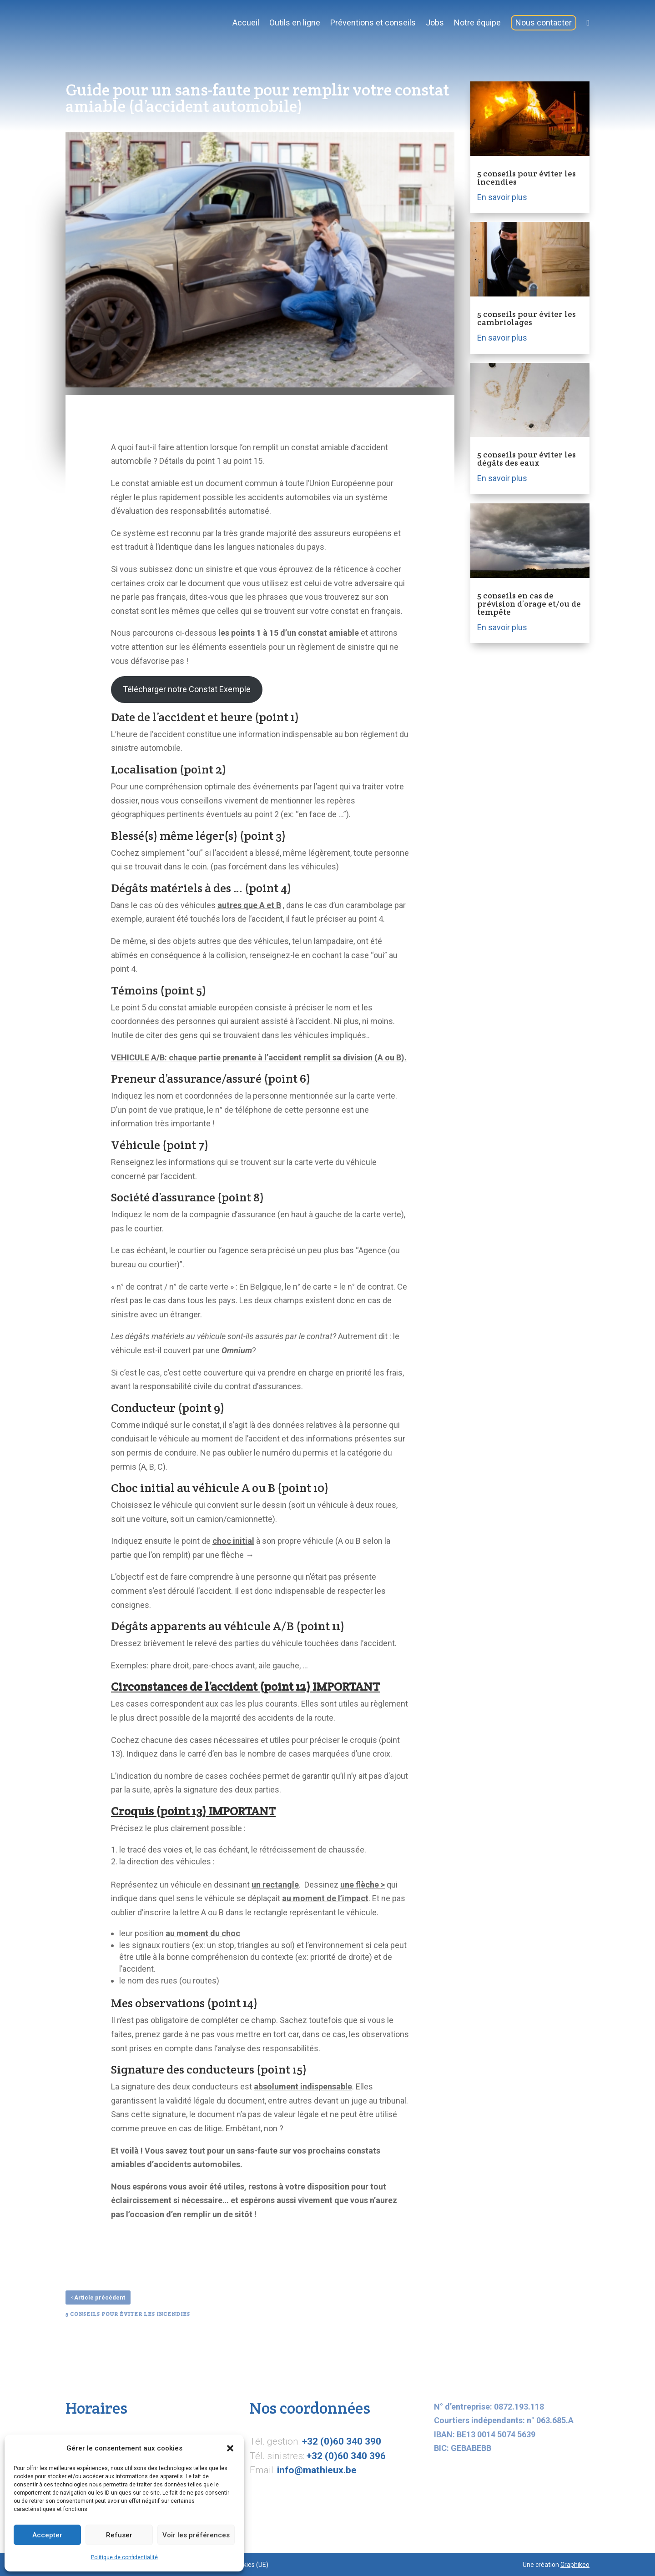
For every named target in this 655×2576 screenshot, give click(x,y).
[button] (230, 2448)
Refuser (119, 2535)
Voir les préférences (196, 2535)
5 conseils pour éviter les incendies (526, 177)
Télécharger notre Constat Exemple (187, 689)
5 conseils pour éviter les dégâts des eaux (526, 458)
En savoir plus (502, 197)
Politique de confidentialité (124, 2557)
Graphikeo (575, 2564)
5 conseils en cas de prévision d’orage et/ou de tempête (529, 603)
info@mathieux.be (317, 2470)
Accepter (47, 2535)
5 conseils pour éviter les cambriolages (526, 318)
